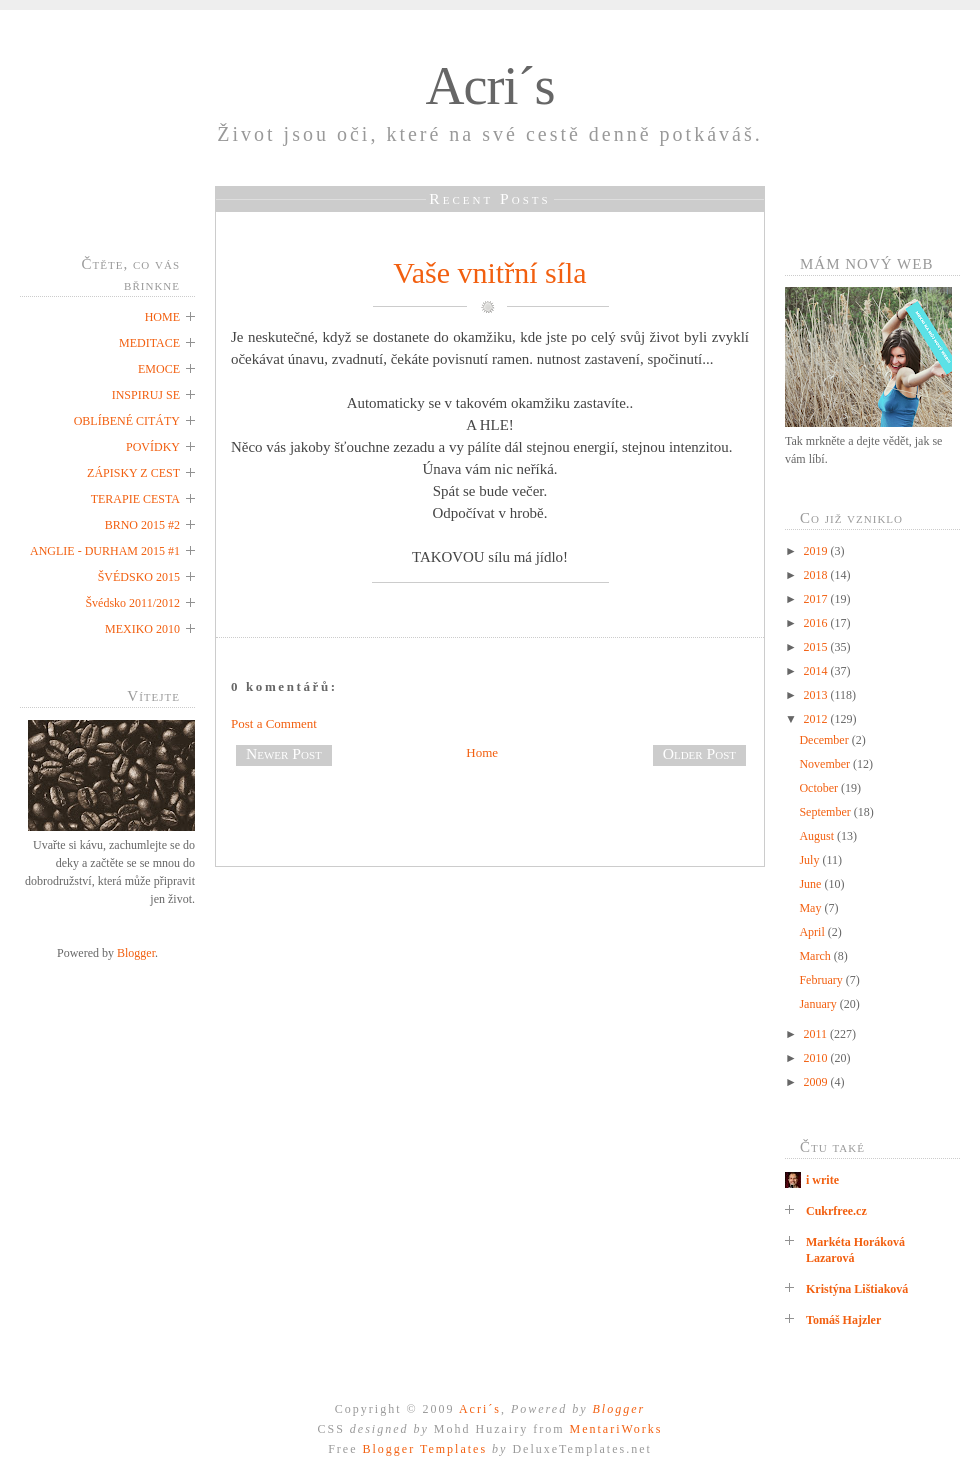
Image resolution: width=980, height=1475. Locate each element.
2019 (817, 551)
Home (482, 752)
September (826, 812)
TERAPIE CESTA (135, 499)
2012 (817, 719)
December (825, 740)
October (820, 788)
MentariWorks (615, 1429)
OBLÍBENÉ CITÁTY (127, 421)
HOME (162, 317)
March (816, 956)
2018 (817, 575)
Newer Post (284, 753)
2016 (817, 623)
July (810, 860)
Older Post (699, 753)
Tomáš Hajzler (843, 1320)
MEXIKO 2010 (142, 629)
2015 (817, 647)
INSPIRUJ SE (146, 395)
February (822, 980)
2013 (817, 695)
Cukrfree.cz (836, 1211)
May (811, 908)
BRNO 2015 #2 (142, 525)
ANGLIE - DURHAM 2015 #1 (105, 551)
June (811, 884)
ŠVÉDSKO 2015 (139, 577)
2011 (817, 1034)
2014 (817, 671)
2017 (817, 599)
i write (822, 1180)
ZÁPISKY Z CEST (133, 473)
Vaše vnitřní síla (489, 272)
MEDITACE (149, 343)
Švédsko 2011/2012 (132, 603)
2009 (817, 1082)
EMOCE (159, 369)
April (813, 932)
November (826, 764)
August (818, 836)
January (819, 1004)
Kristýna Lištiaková (857, 1289)
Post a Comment (274, 723)
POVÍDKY (153, 447)
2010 (817, 1058)
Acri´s (490, 86)
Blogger (136, 953)
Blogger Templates (424, 1449)
